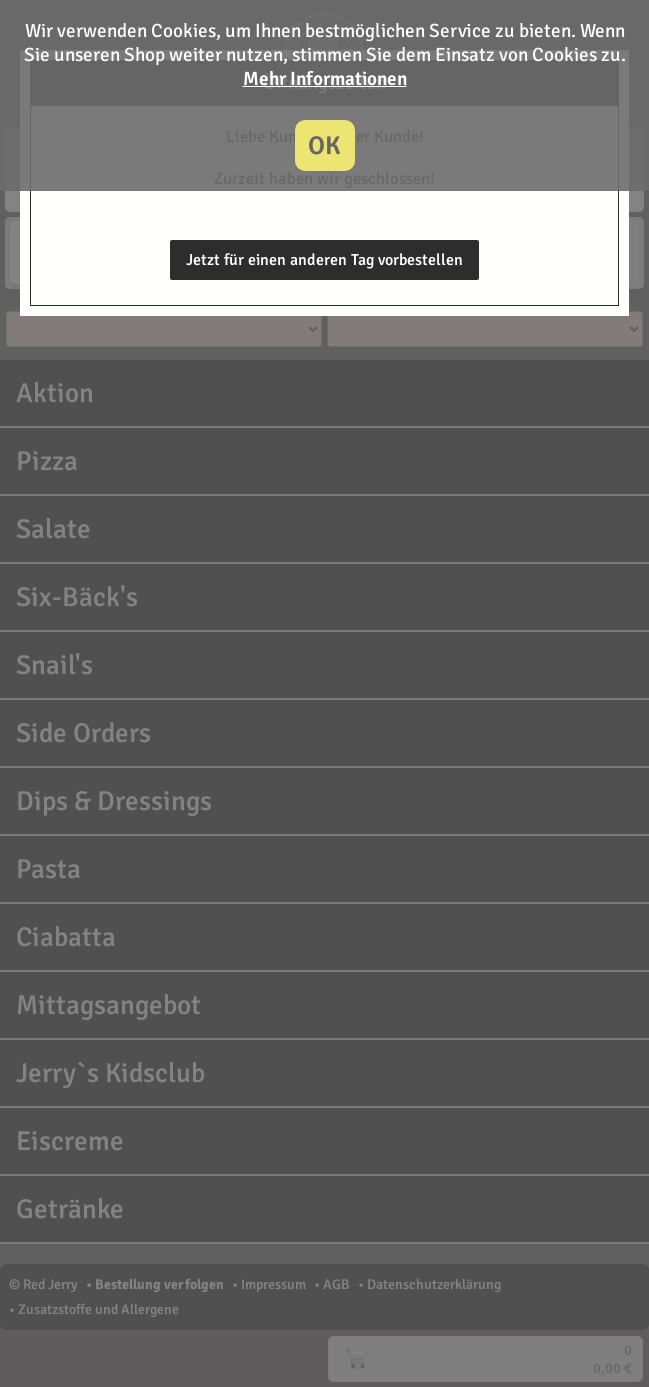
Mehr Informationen (325, 79)
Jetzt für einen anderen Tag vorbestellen (324, 260)
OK (324, 145)
